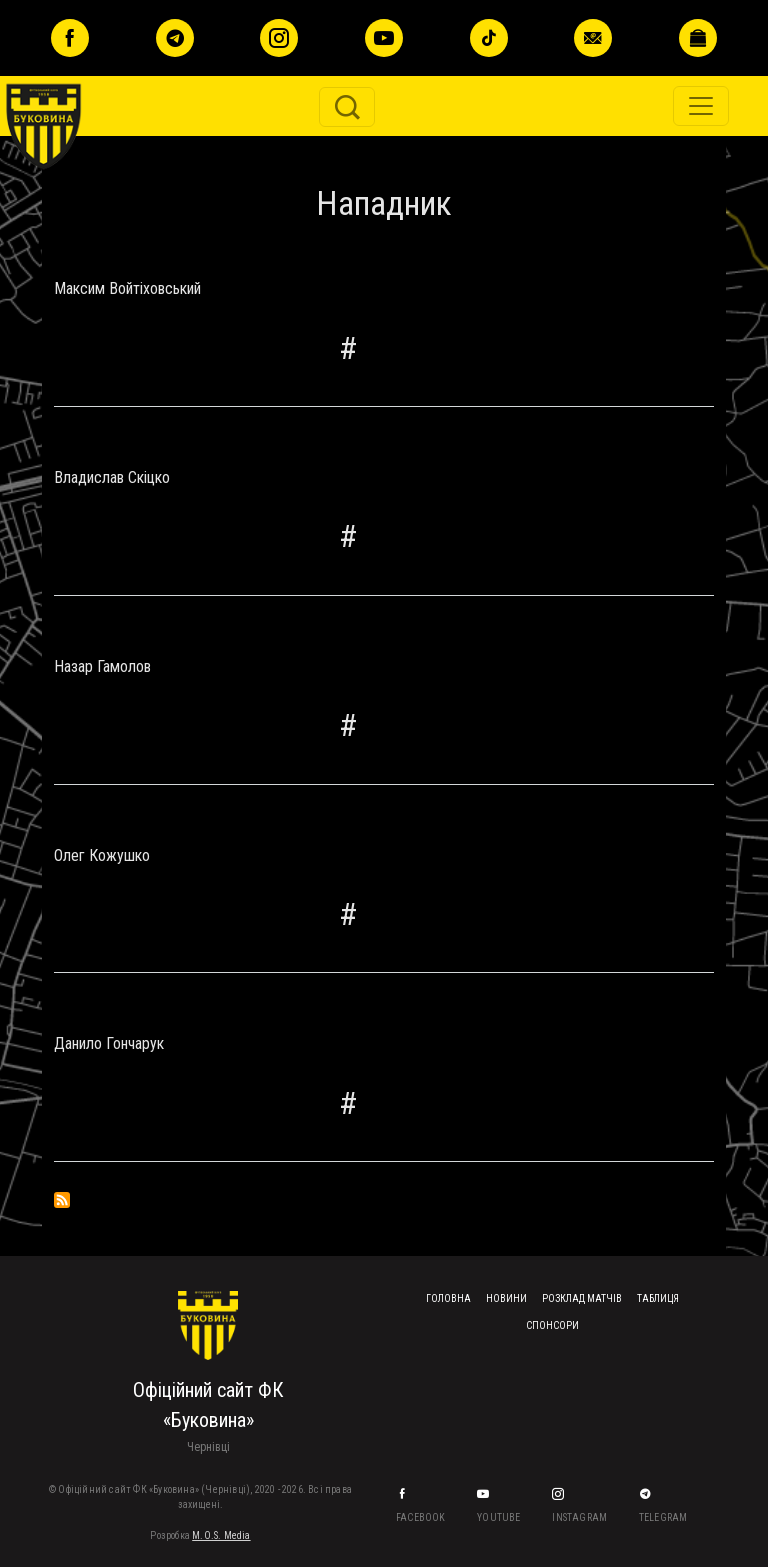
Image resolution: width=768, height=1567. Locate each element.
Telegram (664, 1517)
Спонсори (552, 1325)
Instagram (580, 1517)
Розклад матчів (582, 1298)
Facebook (422, 1517)
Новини (506, 1298)
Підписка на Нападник (62, 1200)
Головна (448, 1298)
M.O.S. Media (221, 1535)
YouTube (500, 1517)
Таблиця (658, 1298)
